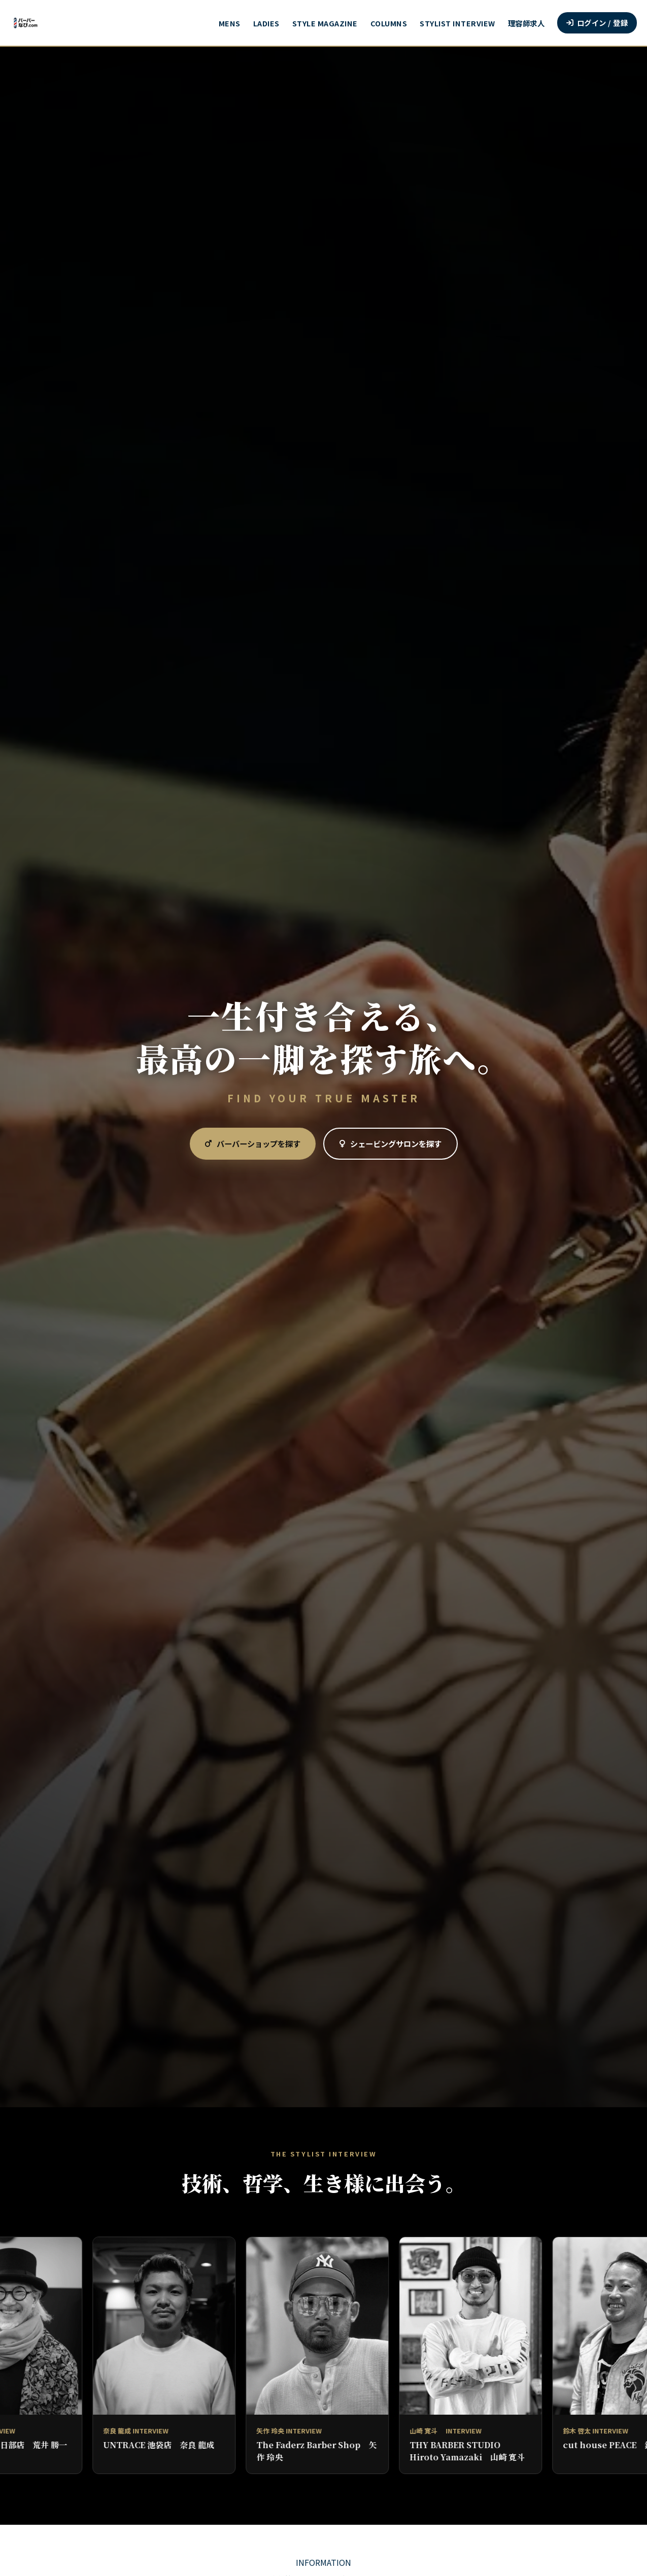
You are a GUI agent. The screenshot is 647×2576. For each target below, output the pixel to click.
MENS (230, 23)
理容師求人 (526, 23)
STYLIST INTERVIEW (457, 23)
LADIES (266, 23)
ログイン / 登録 (597, 22)
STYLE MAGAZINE (325, 23)
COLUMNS (388, 23)
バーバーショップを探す (252, 1143)
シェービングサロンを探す (390, 1143)
